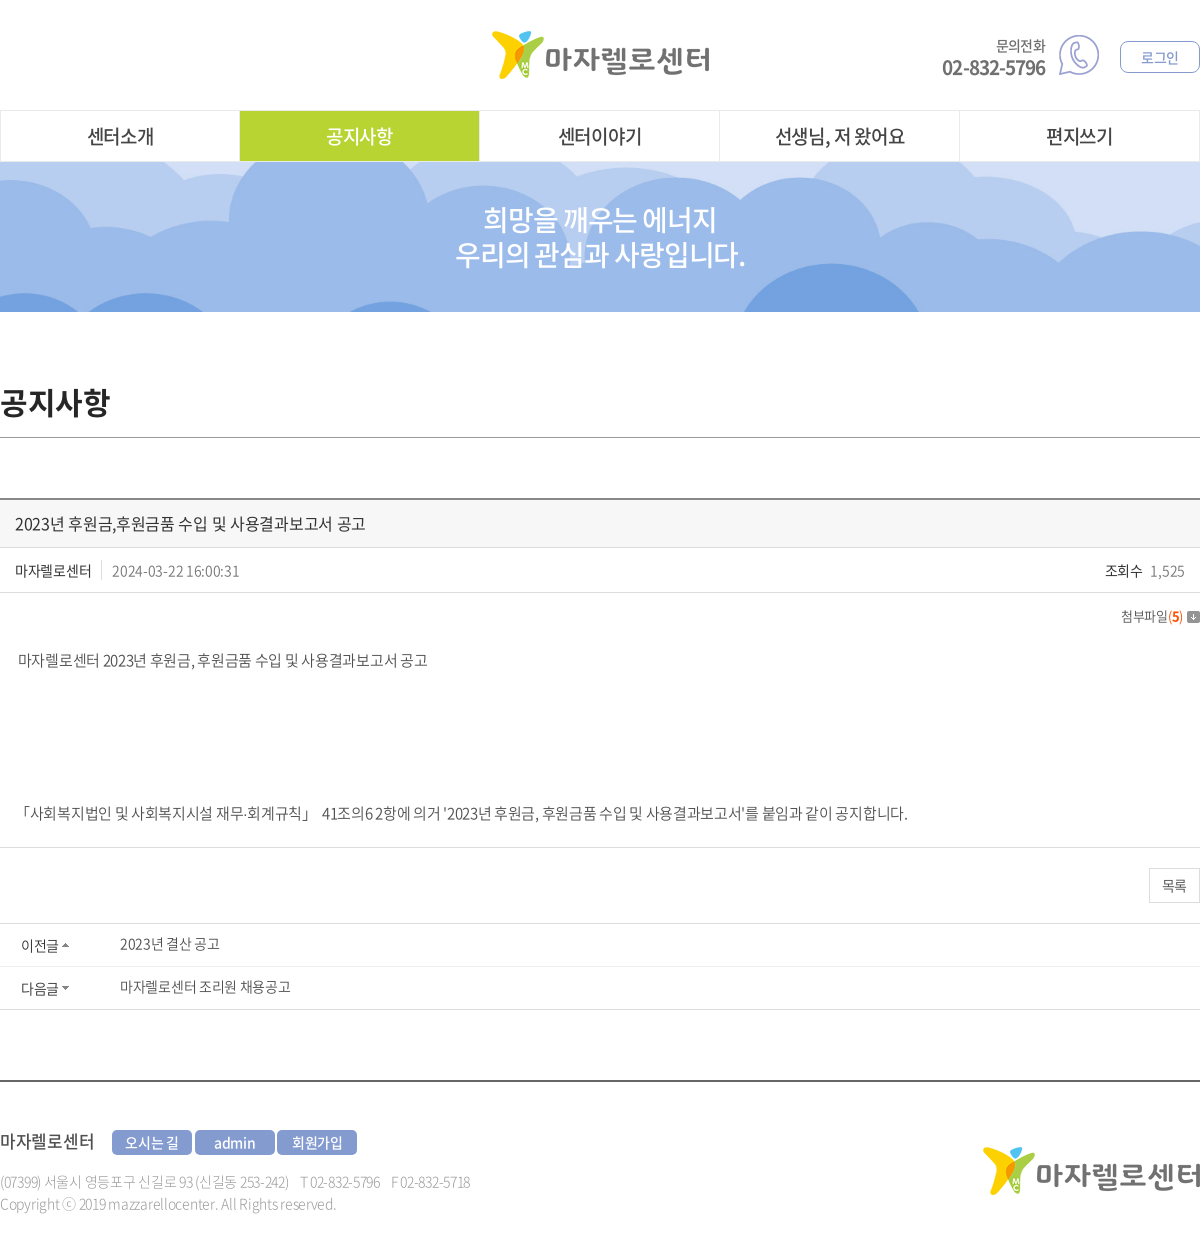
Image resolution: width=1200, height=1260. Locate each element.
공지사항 (359, 136)
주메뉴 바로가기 (0, 0)
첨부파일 (1160, 615)
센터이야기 (600, 136)
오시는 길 (152, 1142)
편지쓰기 (1079, 136)
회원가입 (317, 1142)
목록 (1174, 885)
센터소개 (120, 136)
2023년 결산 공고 (170, 943)
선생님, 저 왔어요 (840, 136)
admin (235, 1142)
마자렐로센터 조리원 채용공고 (205, 986)
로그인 (1160, 57)
